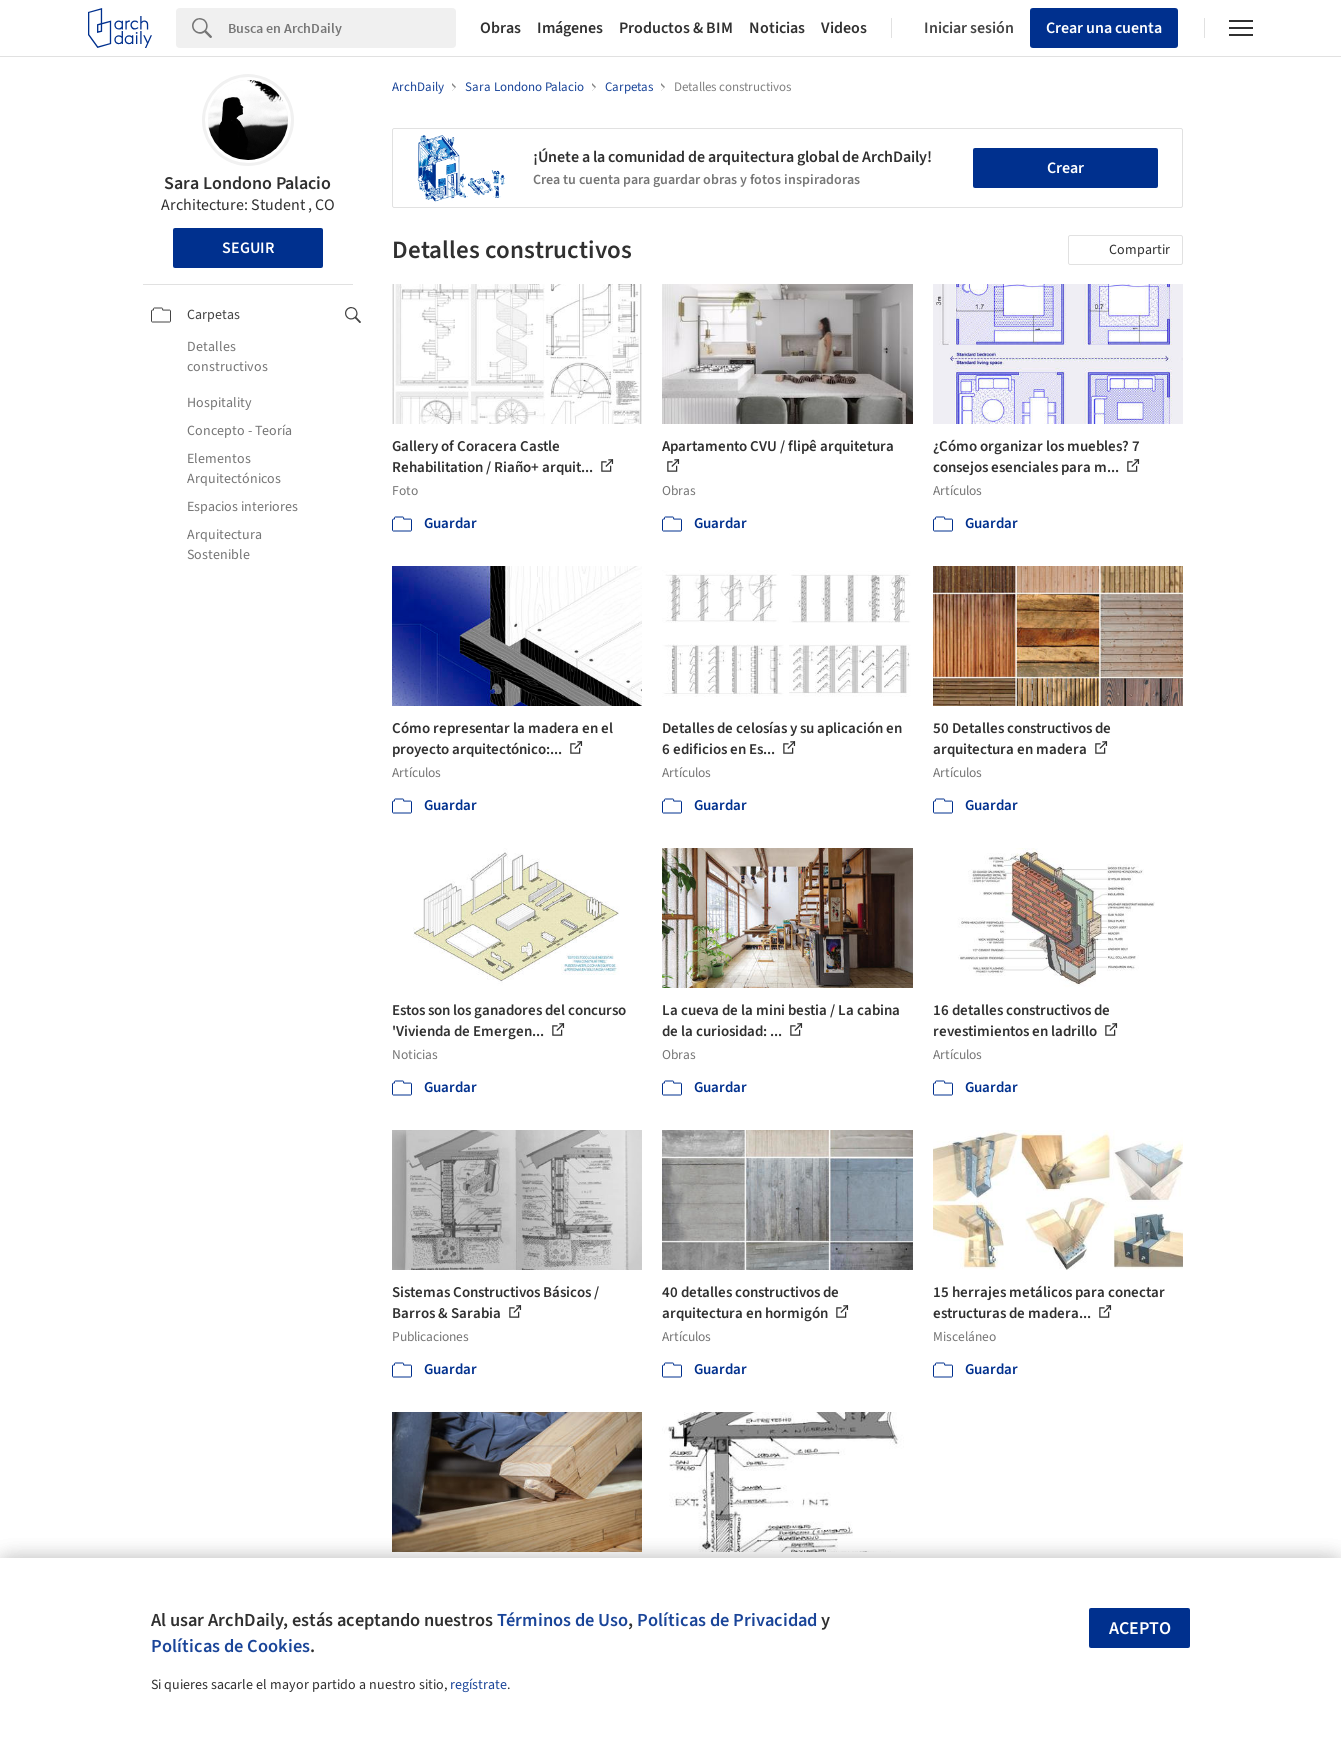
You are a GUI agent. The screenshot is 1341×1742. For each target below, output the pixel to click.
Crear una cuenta (1104, 28)
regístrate (478, 1685)
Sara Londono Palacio (247, 183)
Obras (500, 28)
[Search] (342, 28)
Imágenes (570, 28)
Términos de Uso (562, 1620)
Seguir (248, 248)
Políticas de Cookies (230, 1646)
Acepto (1140, 1628)
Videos (844, 28)
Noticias (777, 28)
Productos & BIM (676, 28)
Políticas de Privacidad (727, 1620)
